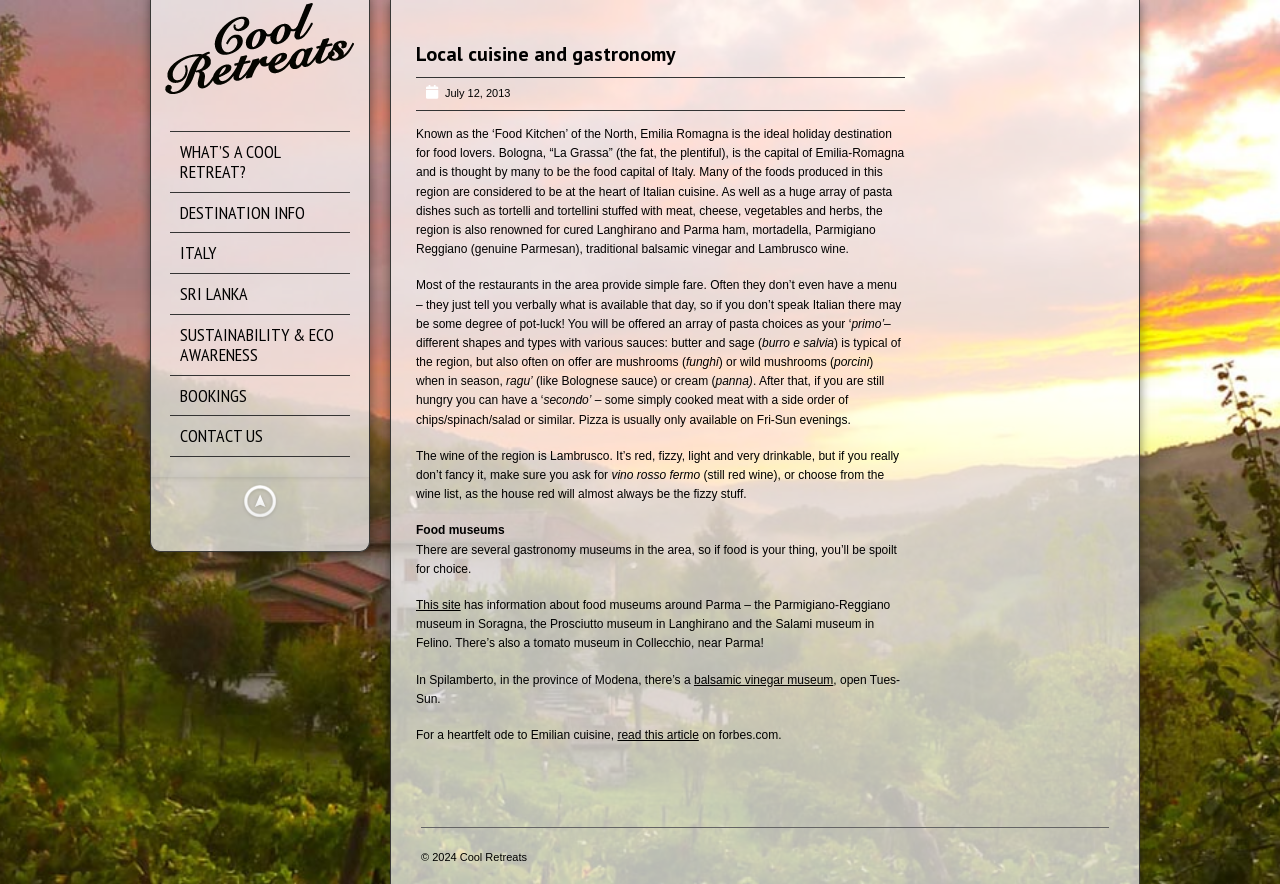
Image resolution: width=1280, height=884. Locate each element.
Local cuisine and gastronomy (546, 54)
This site (438, 605)
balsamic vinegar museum (763, 680)
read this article (657, 735)
